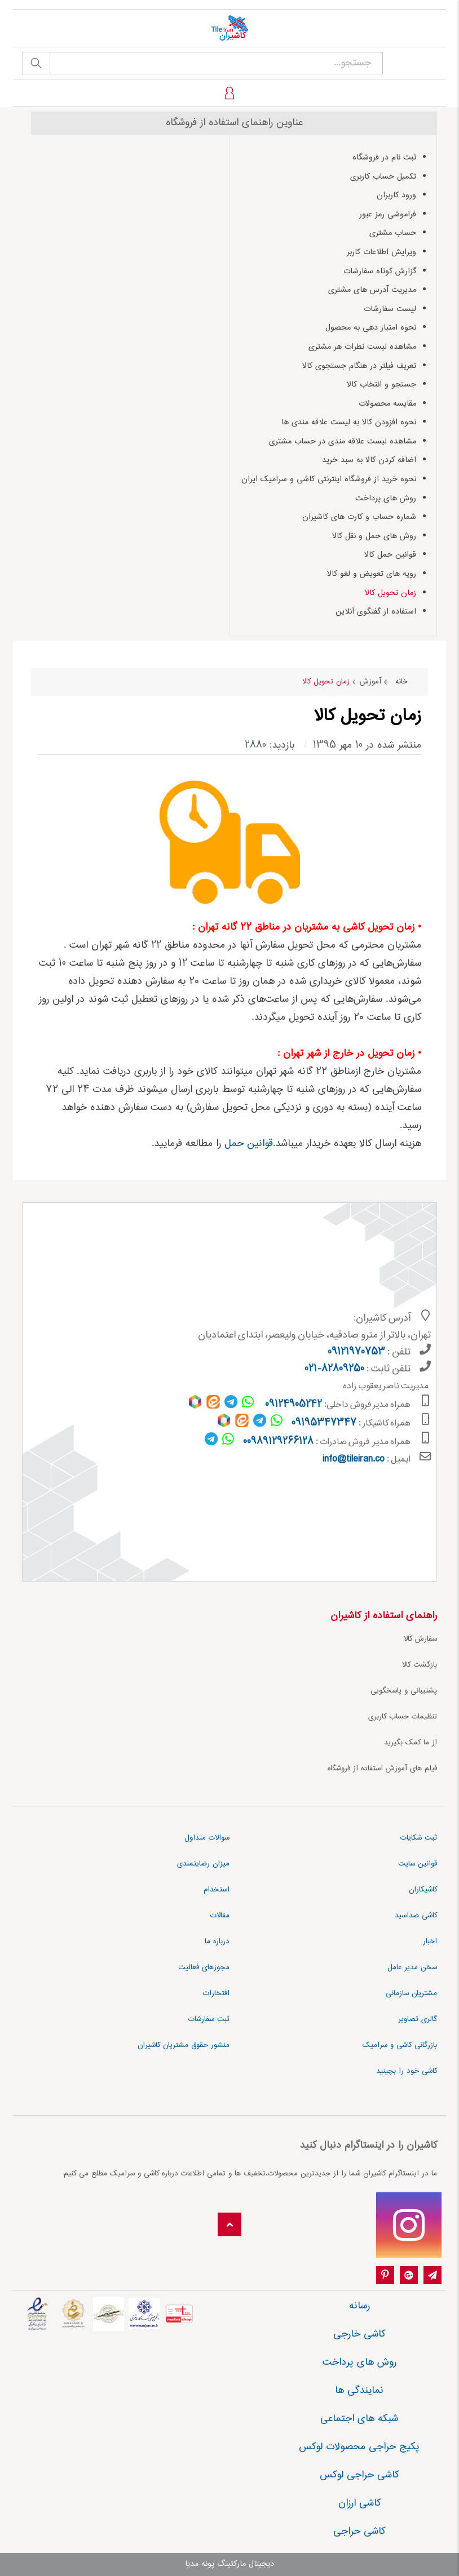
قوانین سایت (417, 1864)
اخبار (430, 1941)
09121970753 (356, 1352)
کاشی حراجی (359, 2531)
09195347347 (324, 1423)
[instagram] (409, 2225)
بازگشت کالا (419, 1665)
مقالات (220, 1915)
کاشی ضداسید (416, 1915)
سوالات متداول (207, 1838)
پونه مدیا (199, 2564)
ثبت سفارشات (209, 2019)
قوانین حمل (248, 1143)
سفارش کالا (420, 1639)
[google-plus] (409, 2275)
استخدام (217, 1890)
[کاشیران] (229, 28)
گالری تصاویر (417, 2019)
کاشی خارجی (359, 2334)
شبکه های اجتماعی (359, 2418)
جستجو (36, 63)
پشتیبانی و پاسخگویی (403, 1691)
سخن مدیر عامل (412, 1967)
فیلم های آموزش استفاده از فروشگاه (382, 1768)
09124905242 (293, 1404)
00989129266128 (278, 1441)
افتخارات (216, 1993)
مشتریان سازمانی (411, 1993)
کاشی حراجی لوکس (359, 2475)
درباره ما (217, 1941)
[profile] (229, 93)
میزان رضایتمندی (203, 1864)
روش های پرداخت (359, 2362)
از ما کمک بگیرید (410, 1742)
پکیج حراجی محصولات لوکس (359, 2447)
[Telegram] (432, 2275)
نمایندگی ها (359, 2390)
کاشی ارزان (359, 2503)
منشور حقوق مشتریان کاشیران (184, 2045)
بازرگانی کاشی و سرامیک (400, 2045)
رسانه (359, 2306)
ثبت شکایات (418, 1838)
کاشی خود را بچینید (406, 2071)
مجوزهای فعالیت (204, 1967)
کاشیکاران (423, 1890)
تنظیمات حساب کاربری (402, 1717)
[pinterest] (385, 2275)
